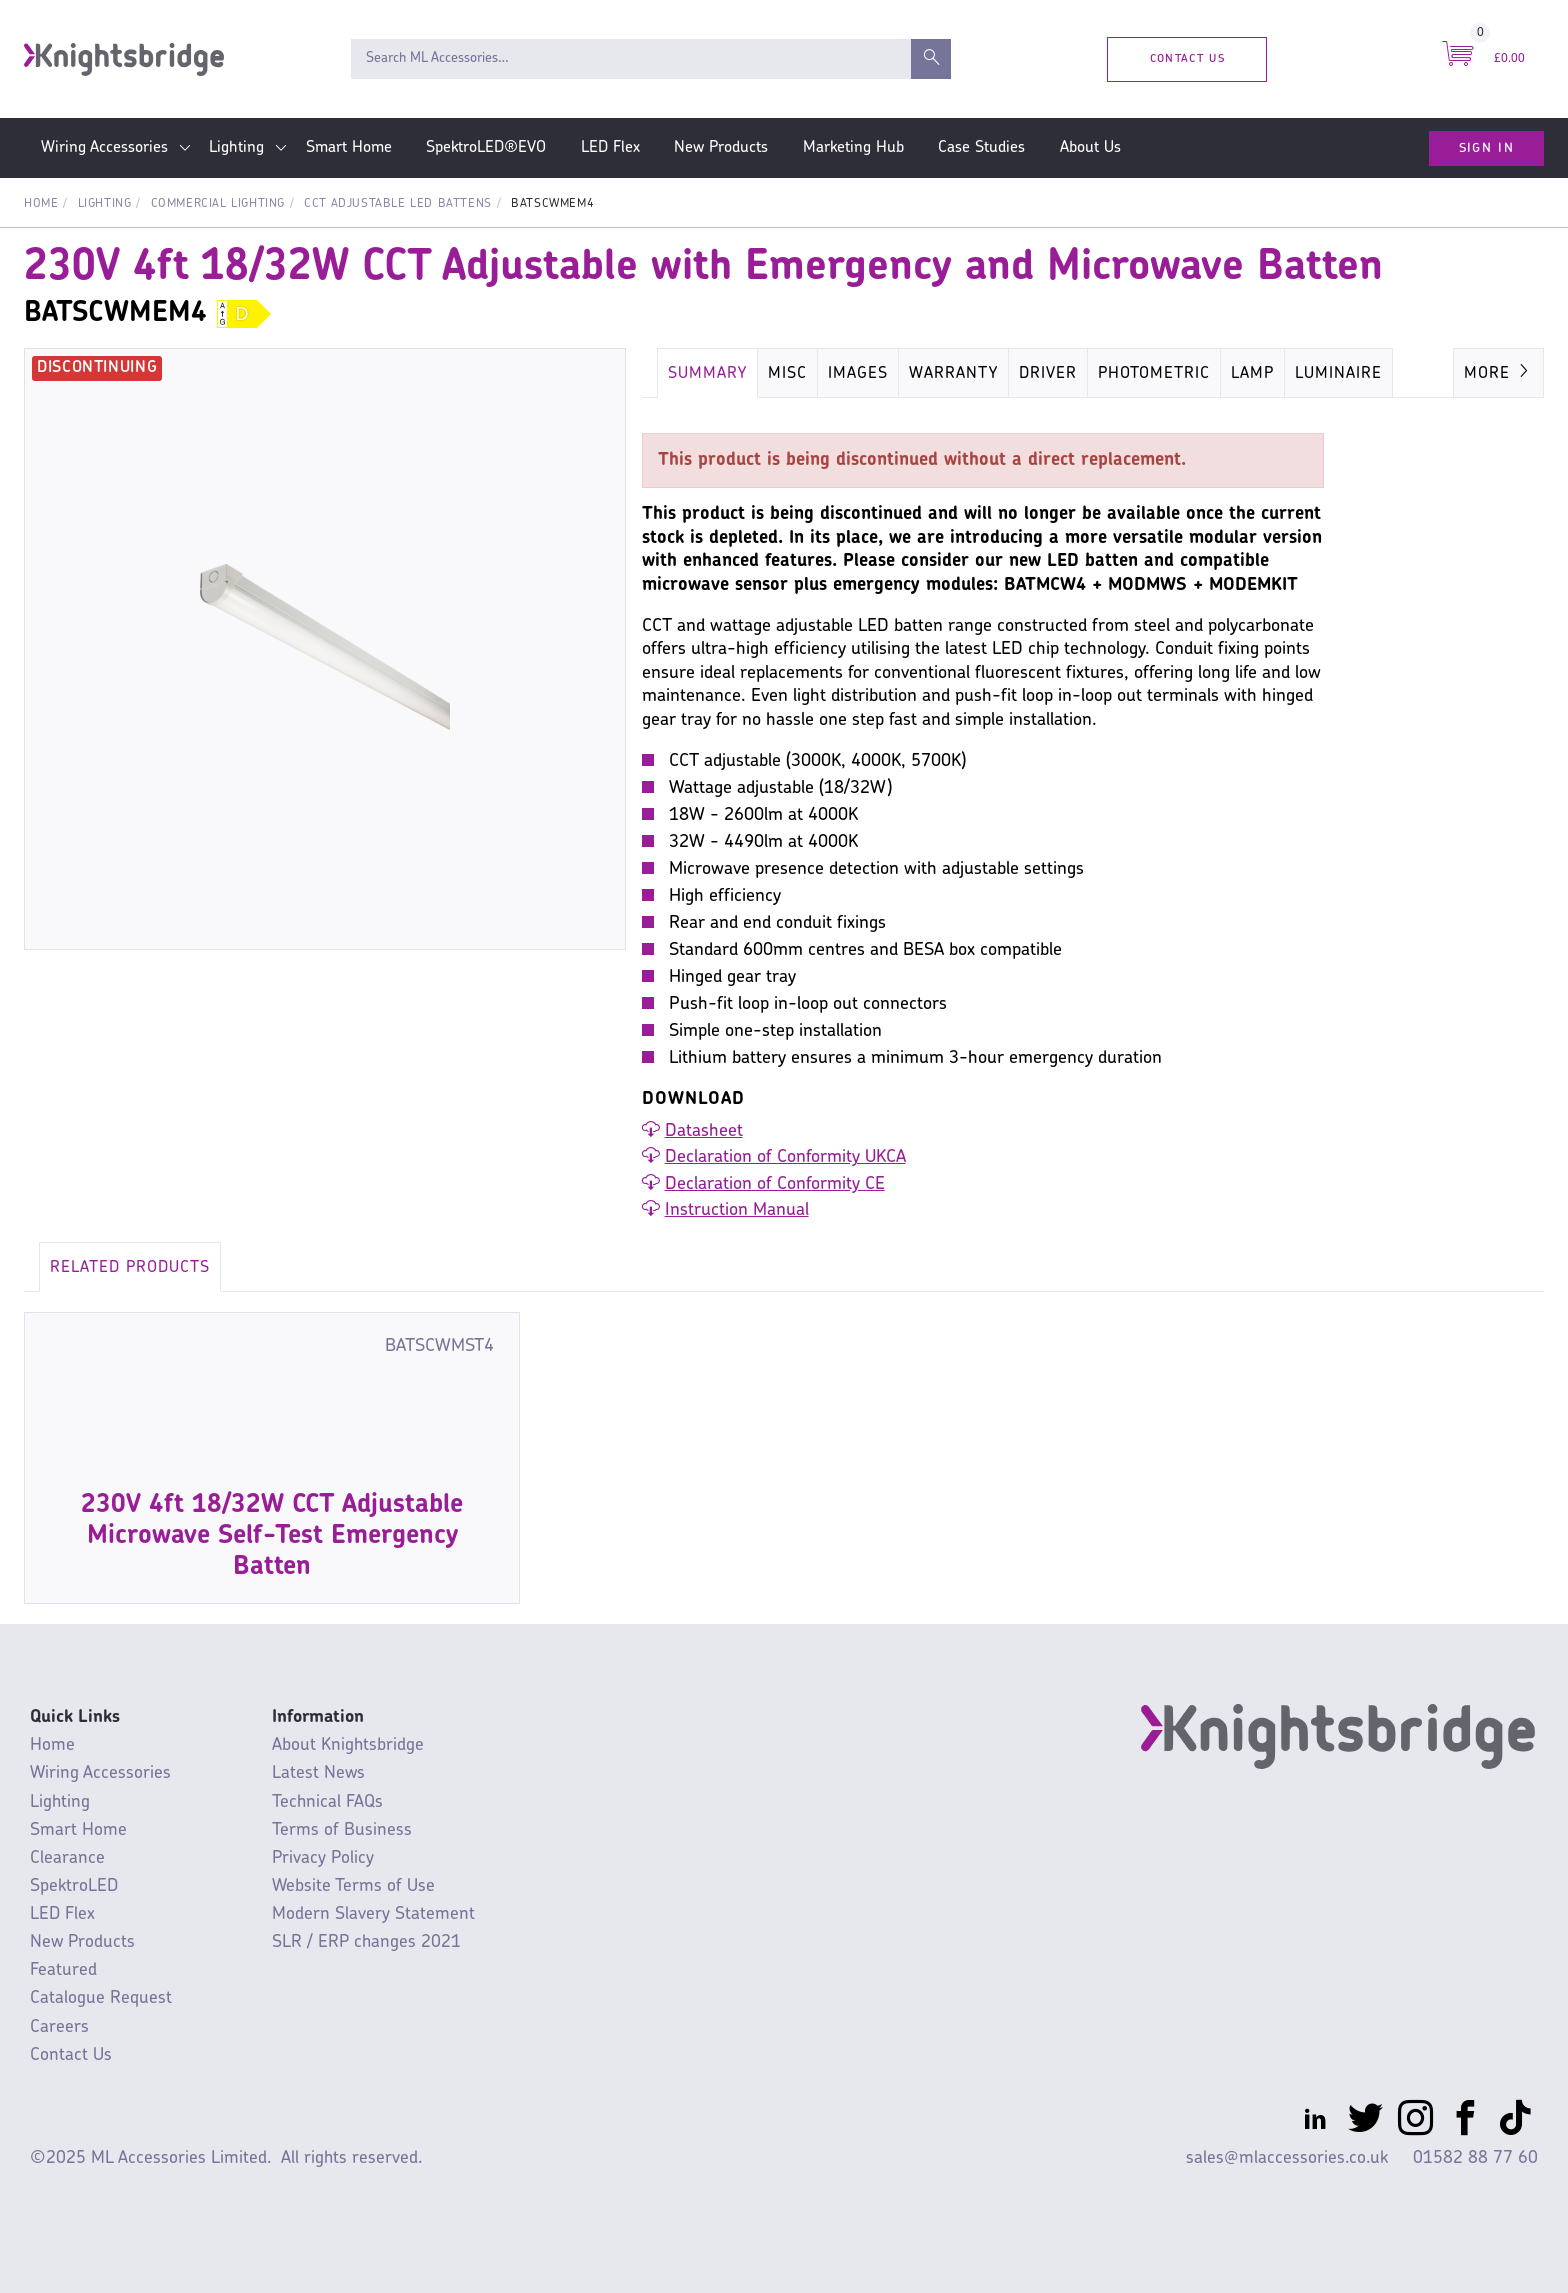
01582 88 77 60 (1475, 2158)
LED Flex (610, 148)
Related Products (130, 1268)
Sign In (1486, 148)
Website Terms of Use (353, 1886)
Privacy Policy (323, 1858)
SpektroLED (74, 1886)
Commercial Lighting (218, 204)
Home (41, 204)
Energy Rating (831, 374)
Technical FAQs (327, 1802)
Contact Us (1187, 58)
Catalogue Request (101, 1998)
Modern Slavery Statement (373, 1914)
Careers (59, 2027)
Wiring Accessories (104, 148)
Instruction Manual (737, 1210)
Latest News (318, 1773)
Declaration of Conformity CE (775, 1184)
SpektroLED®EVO (486, 148)
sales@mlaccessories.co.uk (1287, 2158)
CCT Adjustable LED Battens (398, 204)
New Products (721, 148)
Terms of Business (342, 1830)
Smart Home (349, 148)
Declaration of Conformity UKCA (785, 1157)
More (1498, 372)
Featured (63, 1970)
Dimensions (1050, 374)
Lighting (236, 148)
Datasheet (704, 1131)
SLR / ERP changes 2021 (366, 1942)
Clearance (67, 1858)
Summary (707, 374)
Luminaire (1336, 374)
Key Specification (1196, 374)
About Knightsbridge (348, 1745)
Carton (947, 374)
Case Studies (981, 148)
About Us (1090, 148)
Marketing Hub (853, 148)
